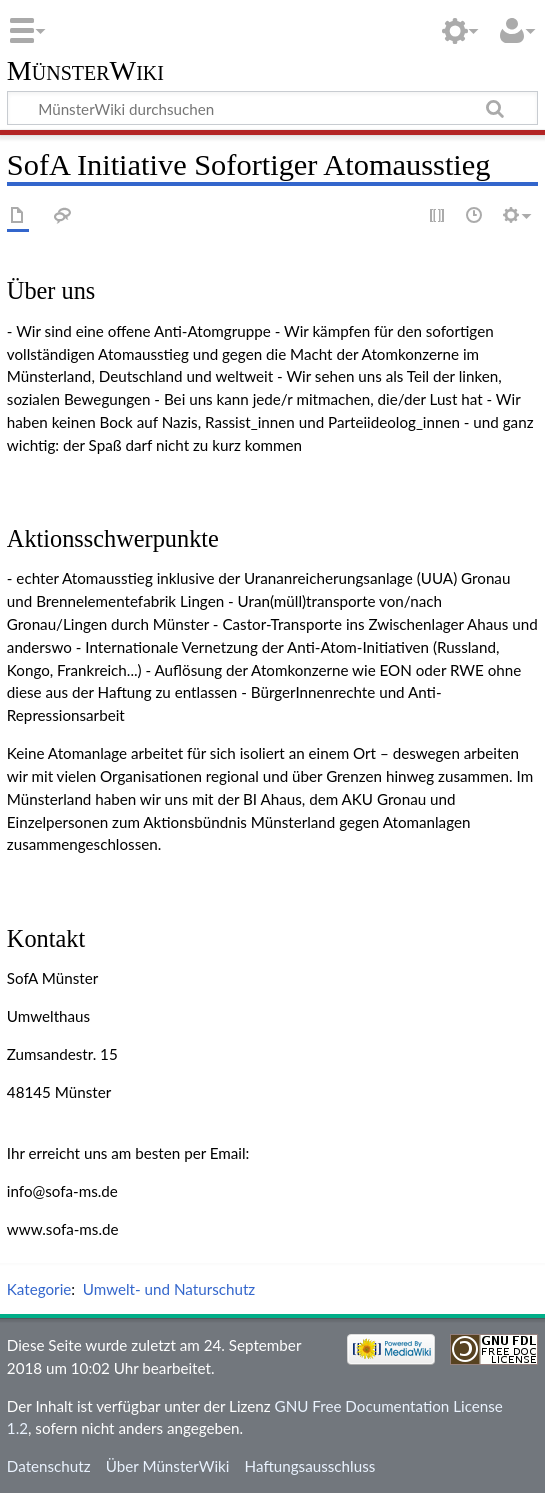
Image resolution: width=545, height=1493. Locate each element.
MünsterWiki (85, 71)
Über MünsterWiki (168, 1466)
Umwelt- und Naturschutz (169, 1289)
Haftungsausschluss (310, 1466)
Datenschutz (49, 1466)
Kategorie (39, 1289)
